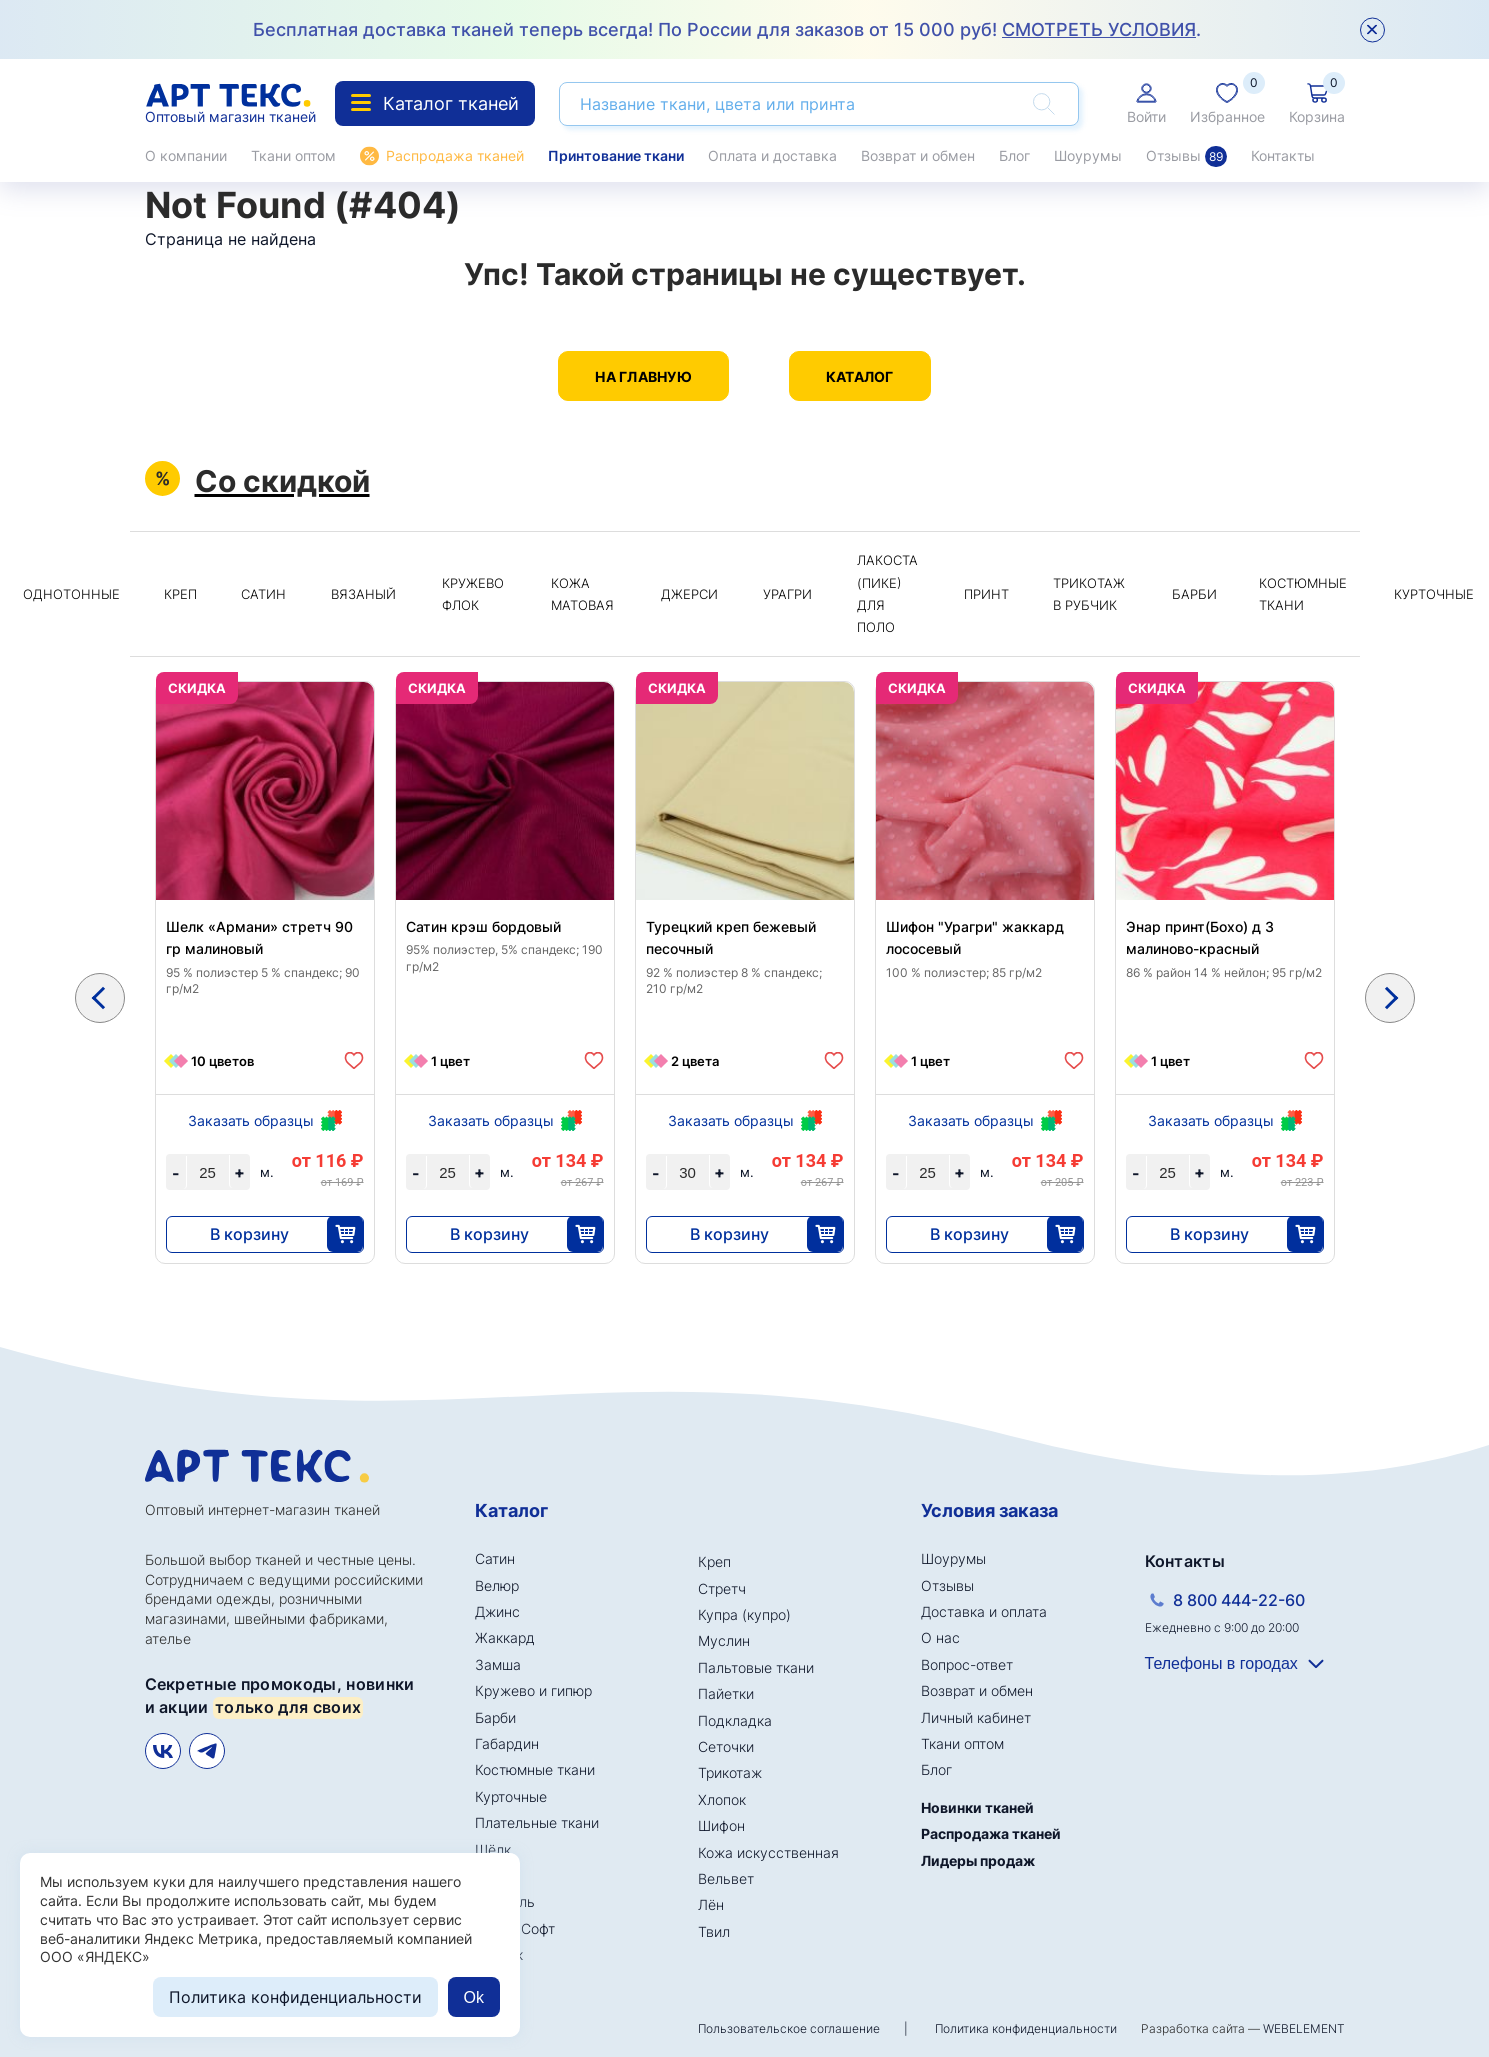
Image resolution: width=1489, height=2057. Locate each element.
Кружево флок (473, 594)
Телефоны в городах (1221, 1663)
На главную (643, 376)
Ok (474, 1997)
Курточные (511, 1796)
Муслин (724, 1640)
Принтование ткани (616, 155)
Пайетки (726, 1693)
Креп (180, 594)
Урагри (787, 594)
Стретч (722, 1588)
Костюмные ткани (1303, 594)
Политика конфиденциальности (1026, 2028)
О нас (940, 1637)
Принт (986, 594)
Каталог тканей (435, 103)
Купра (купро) (744, 1614)
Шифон (721, 1825)
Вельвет (726, 1878)
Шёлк (493, 1849)
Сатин (263, 594)
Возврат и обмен (918, 155)
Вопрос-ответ (967, 1664)
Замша (498, 1664)
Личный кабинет (976, 1717)
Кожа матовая (582, 594)
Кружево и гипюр (533, 1690)
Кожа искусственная (768, 1852)
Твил (714, 1931)
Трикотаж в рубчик (1089, 594)
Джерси (689, 594)
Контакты (1283, 155)
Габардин (507, 1743)
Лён (711, 1904)
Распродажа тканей (455, 155)
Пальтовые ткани (756, 1667)
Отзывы (1186, 156)
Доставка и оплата (984, 1611)
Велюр (497, 1585)
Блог (1014, 155)
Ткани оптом (293, 155)
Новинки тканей (977, 1807)
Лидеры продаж (978, 1860)
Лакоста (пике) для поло (887, 593)
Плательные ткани (537, 1822)
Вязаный (363, 594)
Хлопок (722, 1799)
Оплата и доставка (772, 155)
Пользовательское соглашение (789, 2028)
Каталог (860, 376)
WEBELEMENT (1304, 2028)
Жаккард (505, 1637)
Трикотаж (730, 1772)
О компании (186, 155)
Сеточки (726, 1746)
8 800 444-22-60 (1239, 1600)
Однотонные (71, 594)
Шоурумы (1088, 155)
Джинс (497, 1611)
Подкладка (735, 1720)
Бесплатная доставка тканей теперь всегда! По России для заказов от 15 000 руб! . (727, 29)
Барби (1194, 594)
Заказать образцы (251, 1120)
